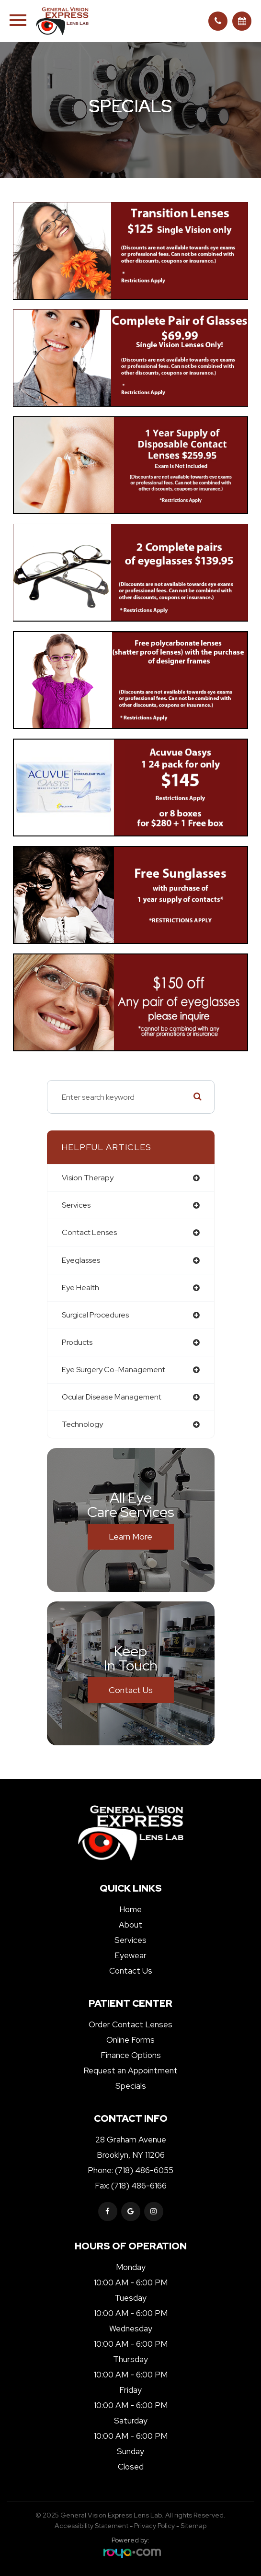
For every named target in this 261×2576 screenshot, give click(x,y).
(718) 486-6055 (144, 2170)
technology (82, 1424)
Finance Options (131, 2055)
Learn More (130, 1536)
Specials (130, 2086)
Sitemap (193, 2525)
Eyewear (130, 1955)
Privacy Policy (154, 2525)
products (77, 1342)
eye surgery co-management (113, 1369)
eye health (80, 1287)
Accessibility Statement (91, 2525)
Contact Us (131, 1689)
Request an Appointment (130, 2070)
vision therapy (87, 1178)
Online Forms (130, 2040)
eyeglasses (81, 1260)
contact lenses (89, 1232)
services (76, 1205)
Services (130, 1940)
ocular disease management (111, 1397)
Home (130, 1909)
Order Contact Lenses (130, 2024)
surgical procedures (95, 1315)
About (130, 1924)
